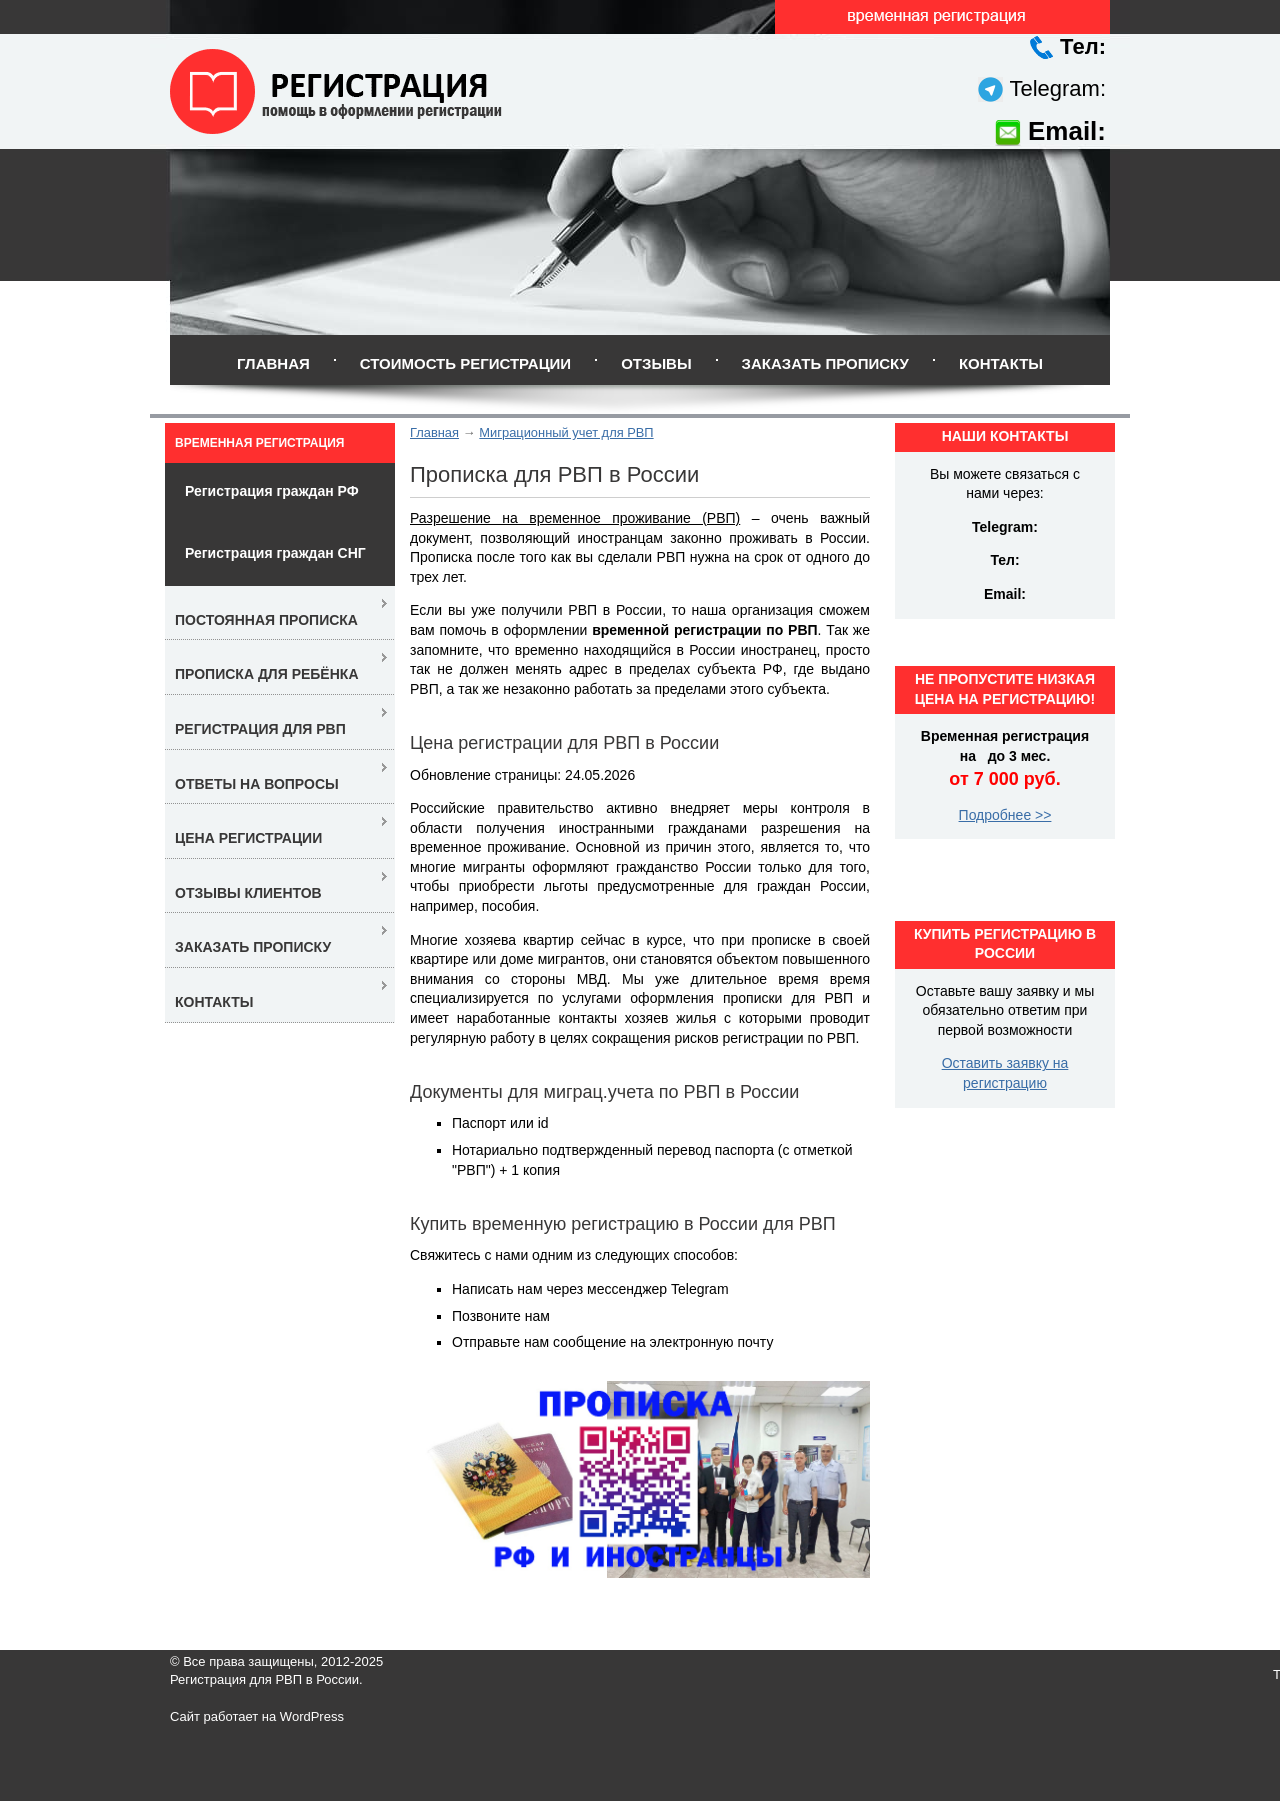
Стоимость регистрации (465, 363)
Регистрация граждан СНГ (275, 553)
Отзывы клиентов (248, 893)
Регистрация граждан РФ (272, 491)
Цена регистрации (248, 838)
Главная (273, 363)
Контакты (1001, 363)
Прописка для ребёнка (267, 674)
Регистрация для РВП (260, 729)
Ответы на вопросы (257, 784)
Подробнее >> (1005, 815)
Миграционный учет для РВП (566, 432)
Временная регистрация (259, 443)
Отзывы (656, 363)
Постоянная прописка (266, 620)
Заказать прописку (825, 363)
